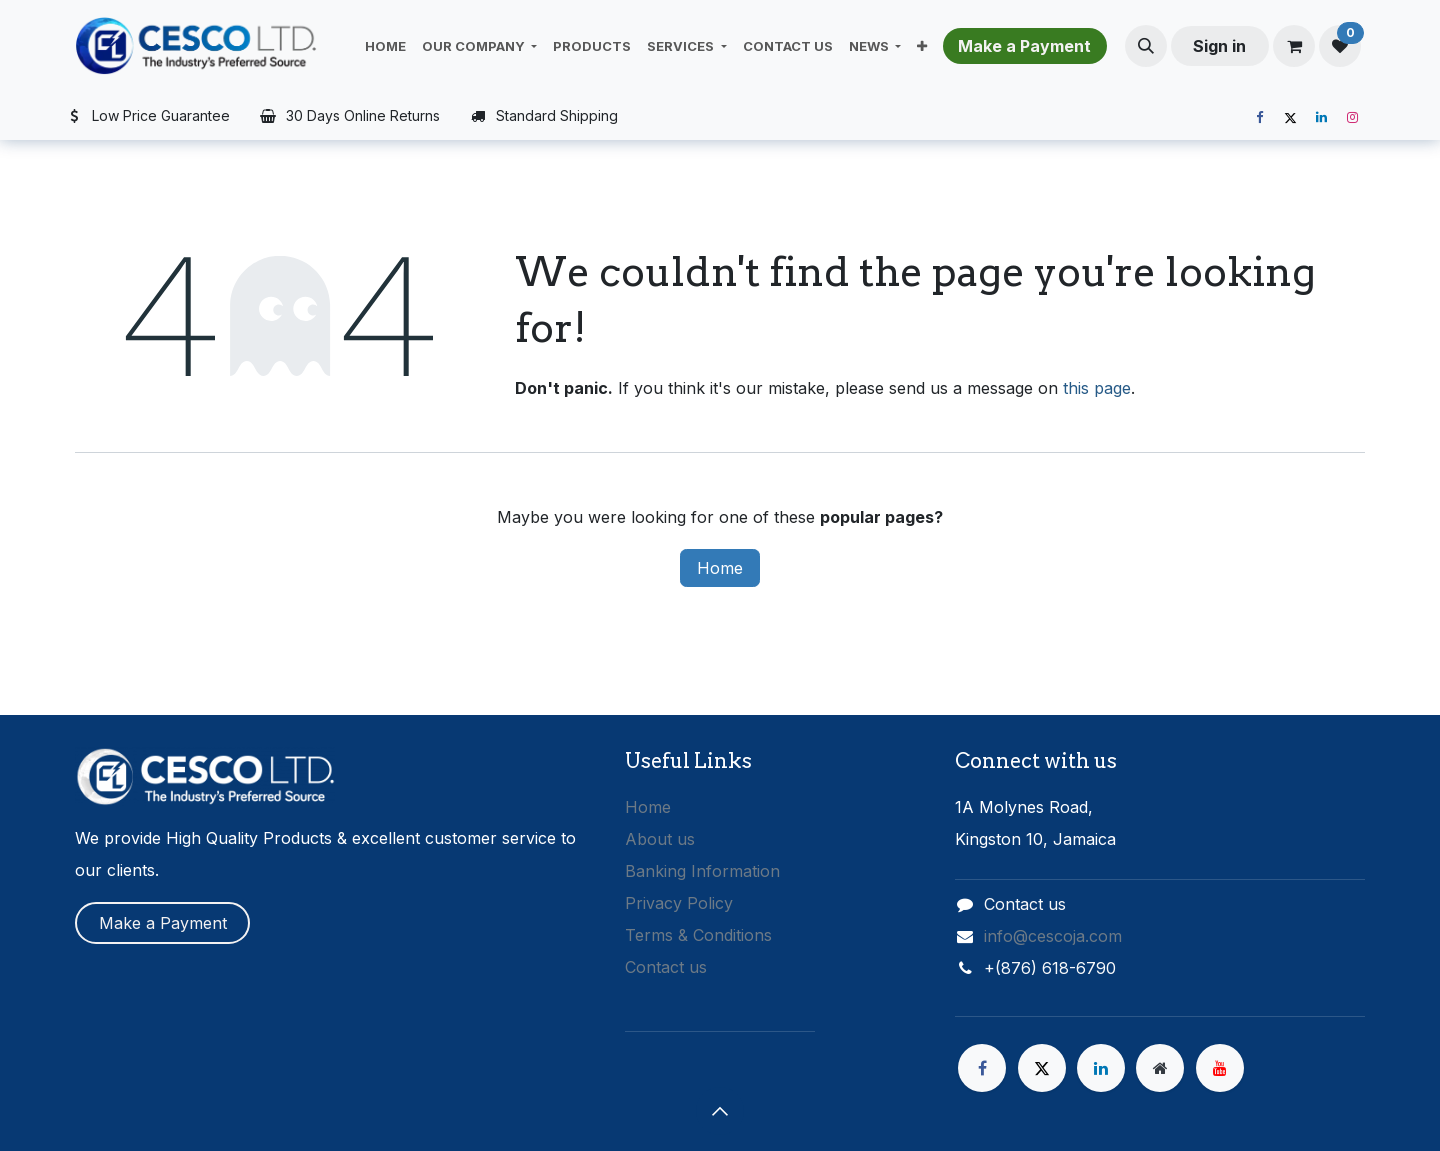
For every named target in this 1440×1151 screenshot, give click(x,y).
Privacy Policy (679, 903)
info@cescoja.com (1053, 936)
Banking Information (702, 871)
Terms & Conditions (698, 935)
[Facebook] (1259, 118)
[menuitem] (385, 46)
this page (1097, 388)
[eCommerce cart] (1294, 46)
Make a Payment (163, 923)
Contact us (666, 967)
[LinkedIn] (1321, 118)
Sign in (1219, 46)
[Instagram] (1352, 118)
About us (660, 839)
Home (720, 568)
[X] (1290, 118)
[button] (1146, 46)
